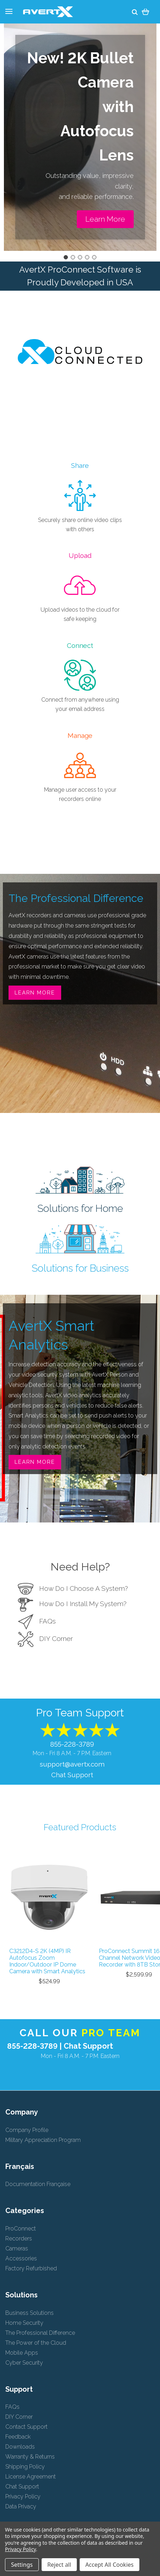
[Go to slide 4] (87, 257)
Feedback (18, 2436)
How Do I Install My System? (72, 1604)
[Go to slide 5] (94, 257)
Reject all (59, 2565)
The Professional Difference (40, 2332)
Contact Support (26, 2426)
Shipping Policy (25, 2466)
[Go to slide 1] (66, 257)
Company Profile (26, 2130)
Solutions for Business (80, 1268)
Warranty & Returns (30, 2456)
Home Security (24, 2322)
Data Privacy (20, 2506)
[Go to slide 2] (73, 257)
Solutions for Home (80, 1208)
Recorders (18, 2238)
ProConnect (20, 2228)
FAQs (37, 1621)
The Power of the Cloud (35, 2342)
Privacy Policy (23, 2496)
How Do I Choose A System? (73, 1588)
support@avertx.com (72, 1764)
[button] (105, 219)
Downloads (20, 2446)
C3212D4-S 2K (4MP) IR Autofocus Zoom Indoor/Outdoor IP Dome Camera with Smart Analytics (47, 1961)
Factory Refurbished (31, 2268)
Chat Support (72, 1775)
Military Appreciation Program (43, 2140)
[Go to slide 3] (80, 257)
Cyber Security (24, 2362)
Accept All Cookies (109, 2565)
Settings (22, 2565)
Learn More (35, 992)
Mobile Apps (21, 2352)
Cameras (16, 2248)
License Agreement (30, 2476)
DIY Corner (45, 1638)
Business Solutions (29, 2313)
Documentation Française (37, 2184)
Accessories (21, 2258)
